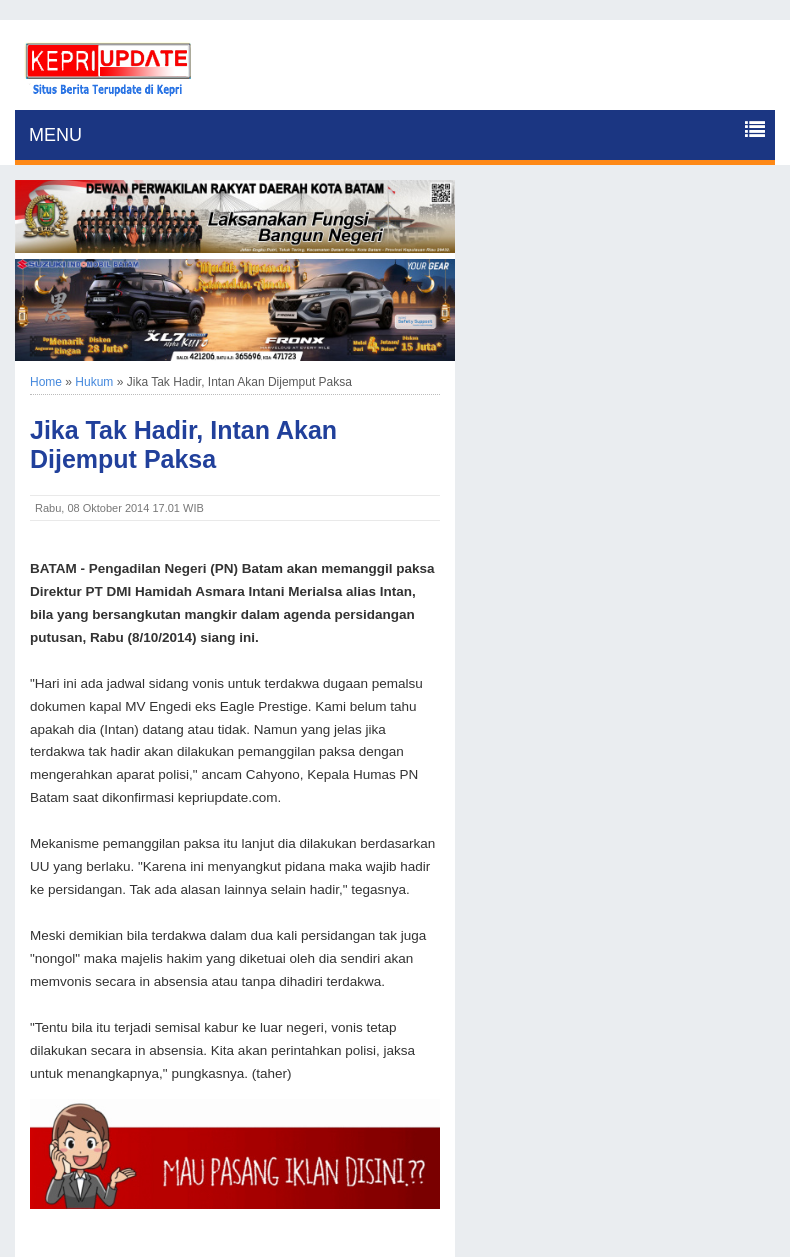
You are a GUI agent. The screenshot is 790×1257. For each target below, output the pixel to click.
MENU (55, 135)
